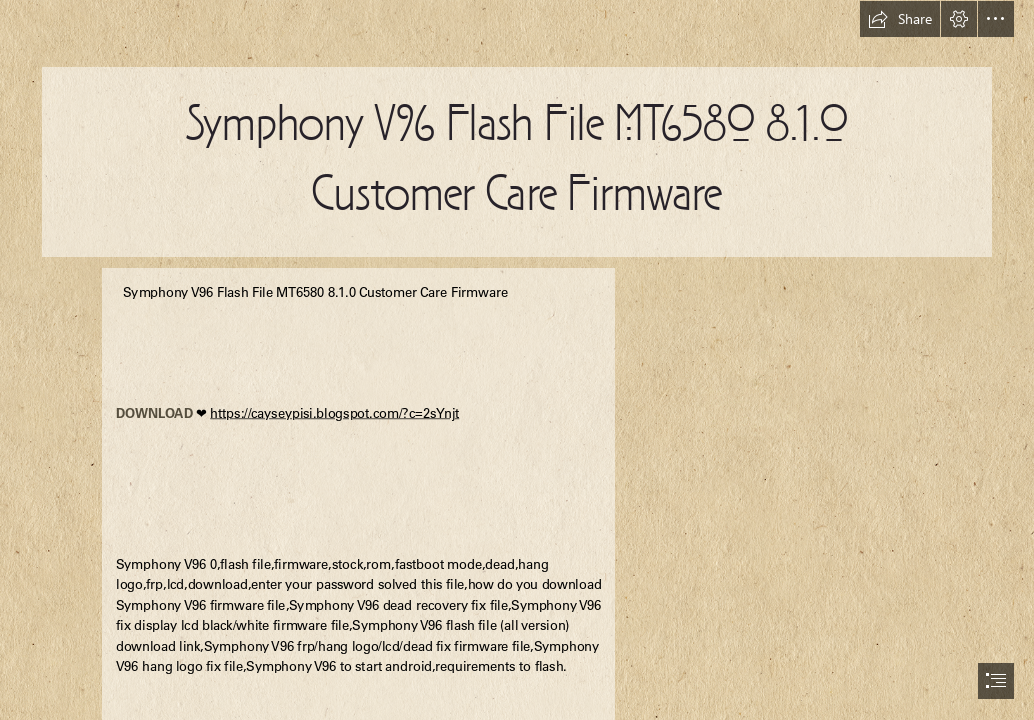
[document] (517, 360)
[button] (900, 19)
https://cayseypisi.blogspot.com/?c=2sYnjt (334, 413)
